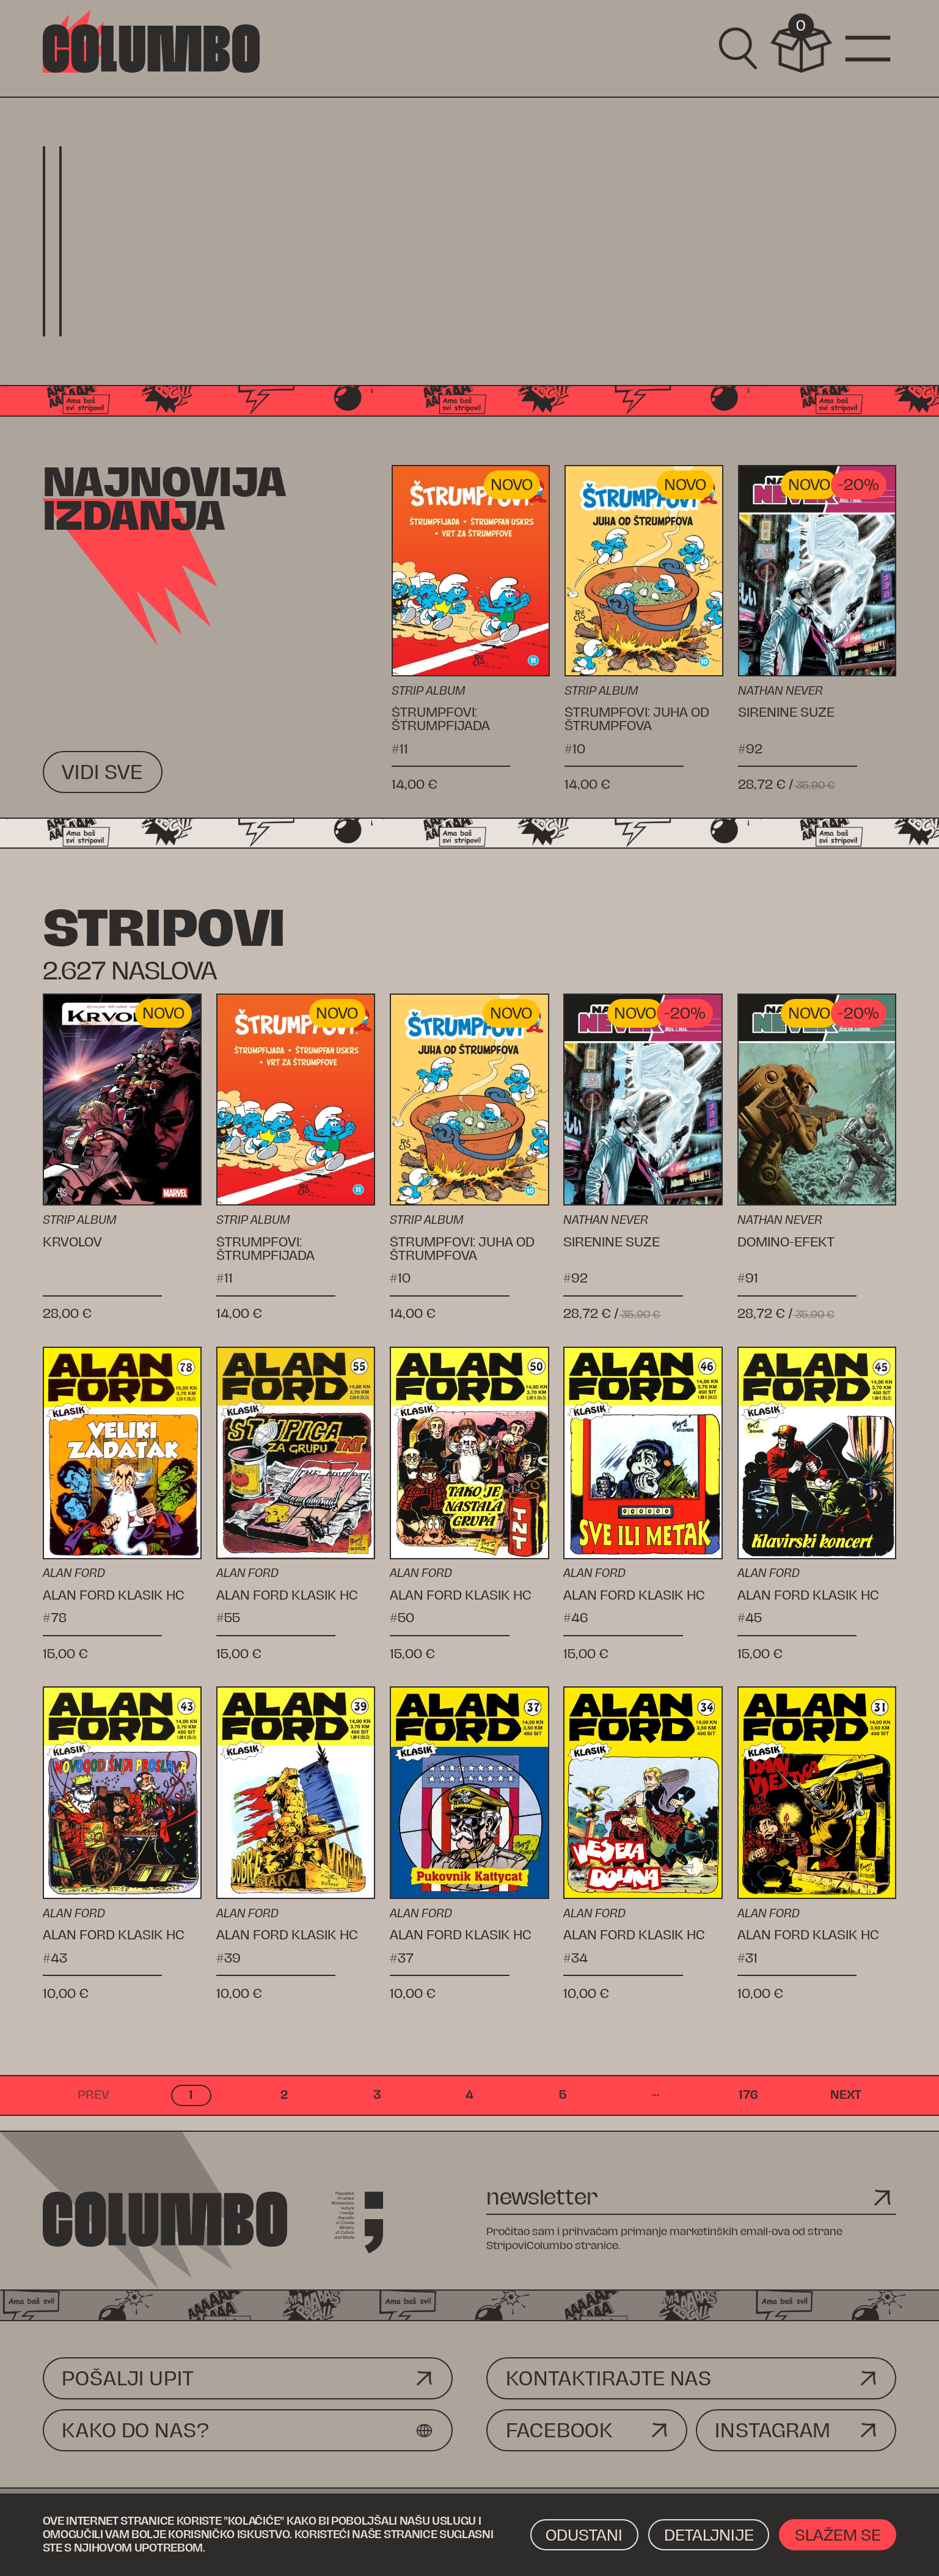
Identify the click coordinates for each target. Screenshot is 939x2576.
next (845, 2095)
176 (748, 2095)
